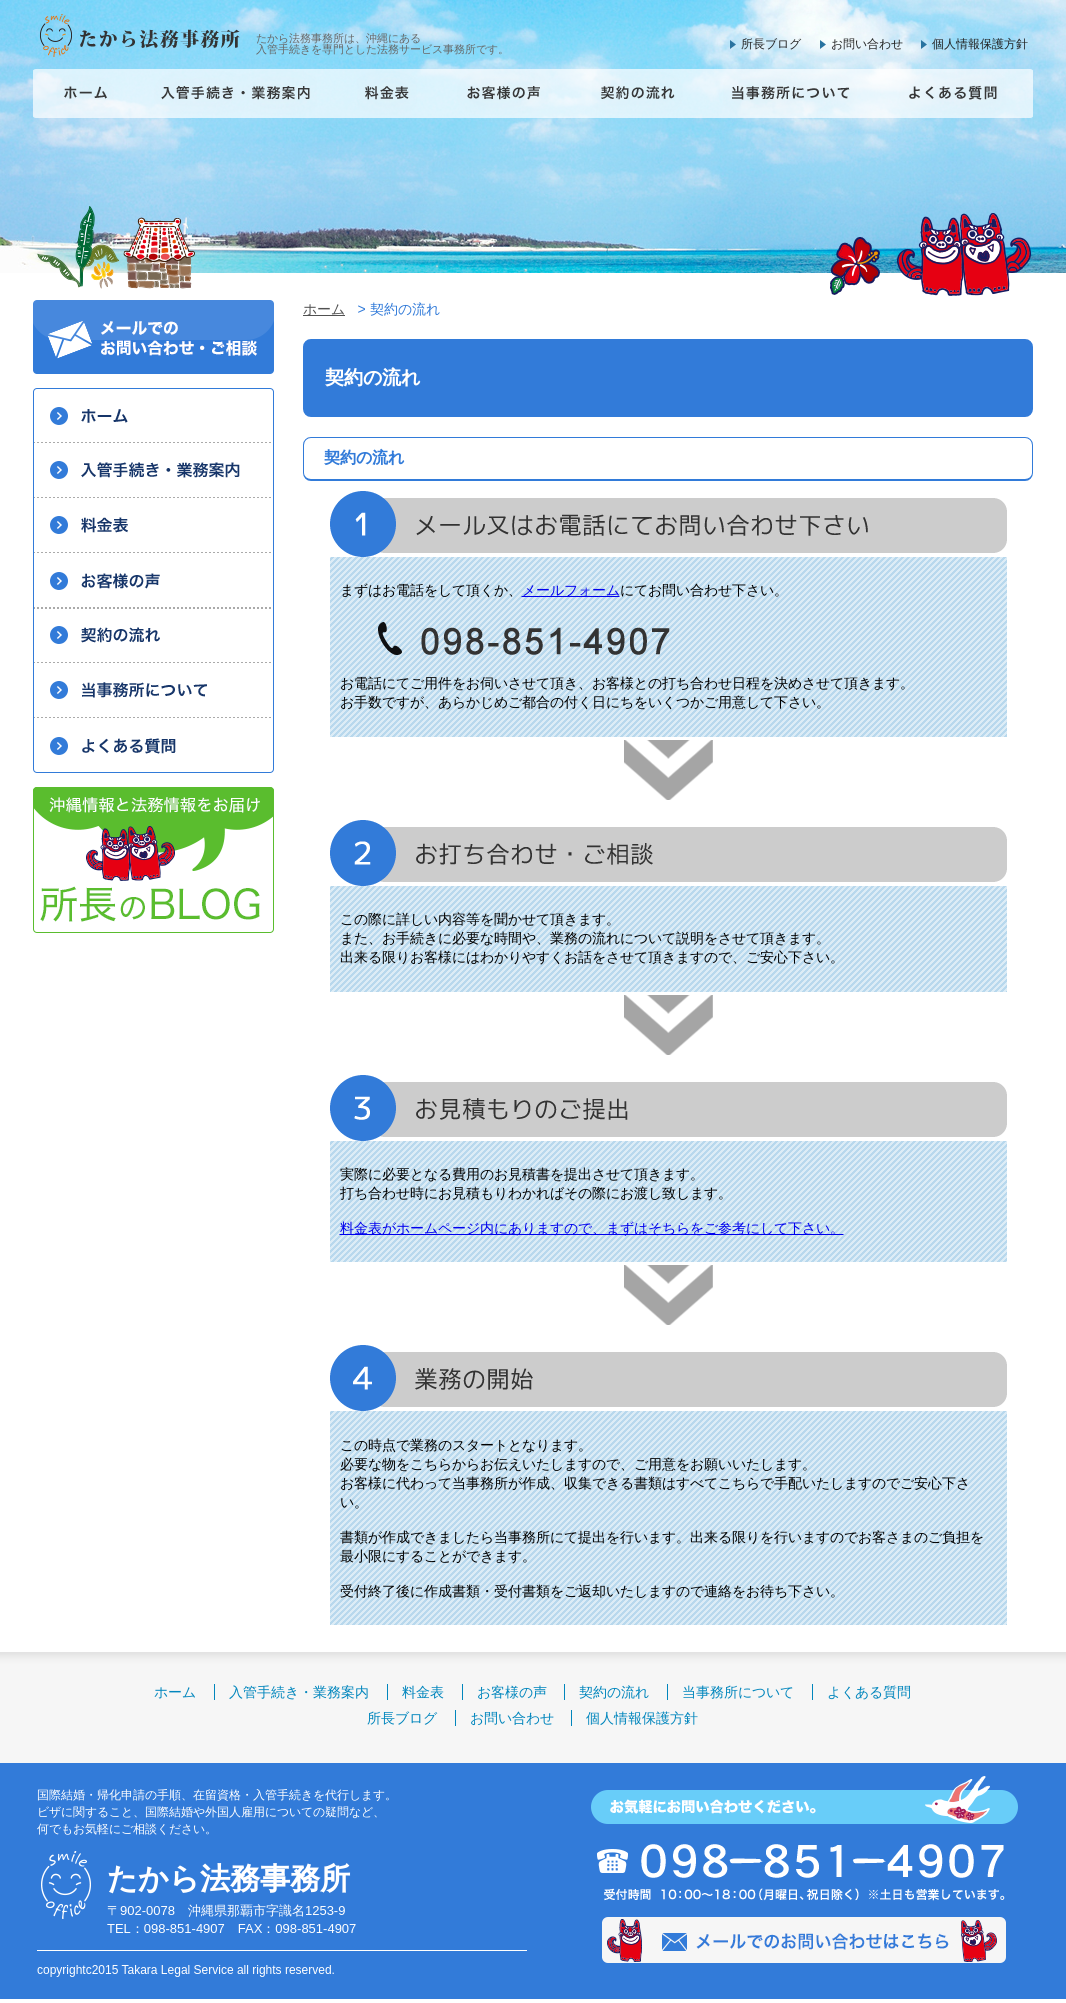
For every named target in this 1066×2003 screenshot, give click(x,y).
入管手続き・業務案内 (299, 1692)
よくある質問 (869, 1692)
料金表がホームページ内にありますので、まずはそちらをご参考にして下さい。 (592, 1228)
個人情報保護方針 (980, 44)
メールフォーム (571, 590)
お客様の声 (512, 1692)
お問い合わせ (867, 44)
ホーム (324, 309)
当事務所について (738, 1692)
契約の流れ (614, 1692)
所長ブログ (771, 44)
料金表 (423, 1692)
